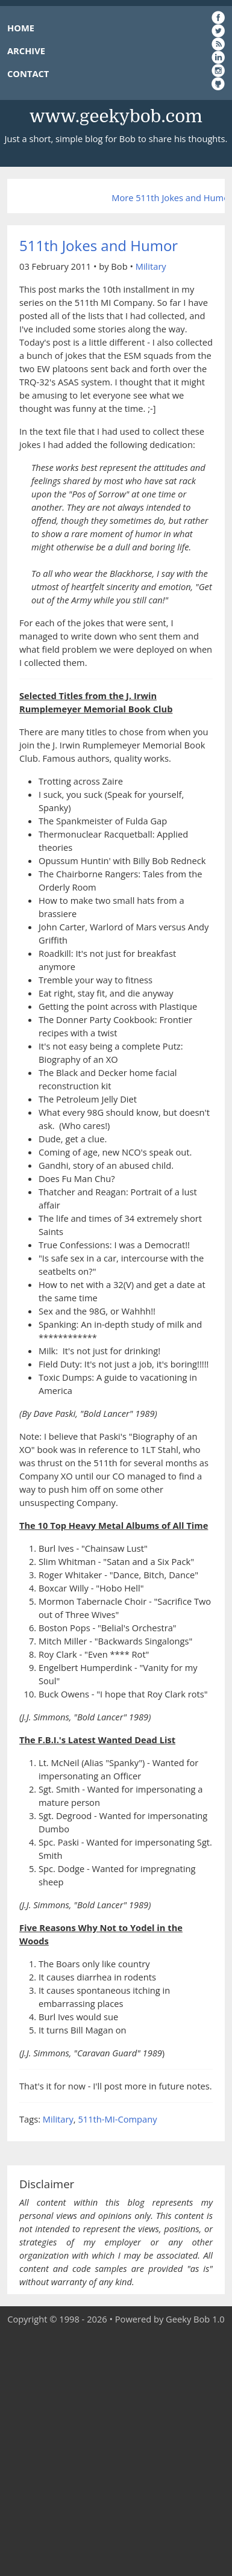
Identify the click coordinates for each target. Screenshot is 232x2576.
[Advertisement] (116, 2451)
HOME (20, 28)
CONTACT (28, 73)
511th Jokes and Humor (98, 245)
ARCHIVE (26, 51)
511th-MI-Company (117, 2119)
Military (151, 266)
